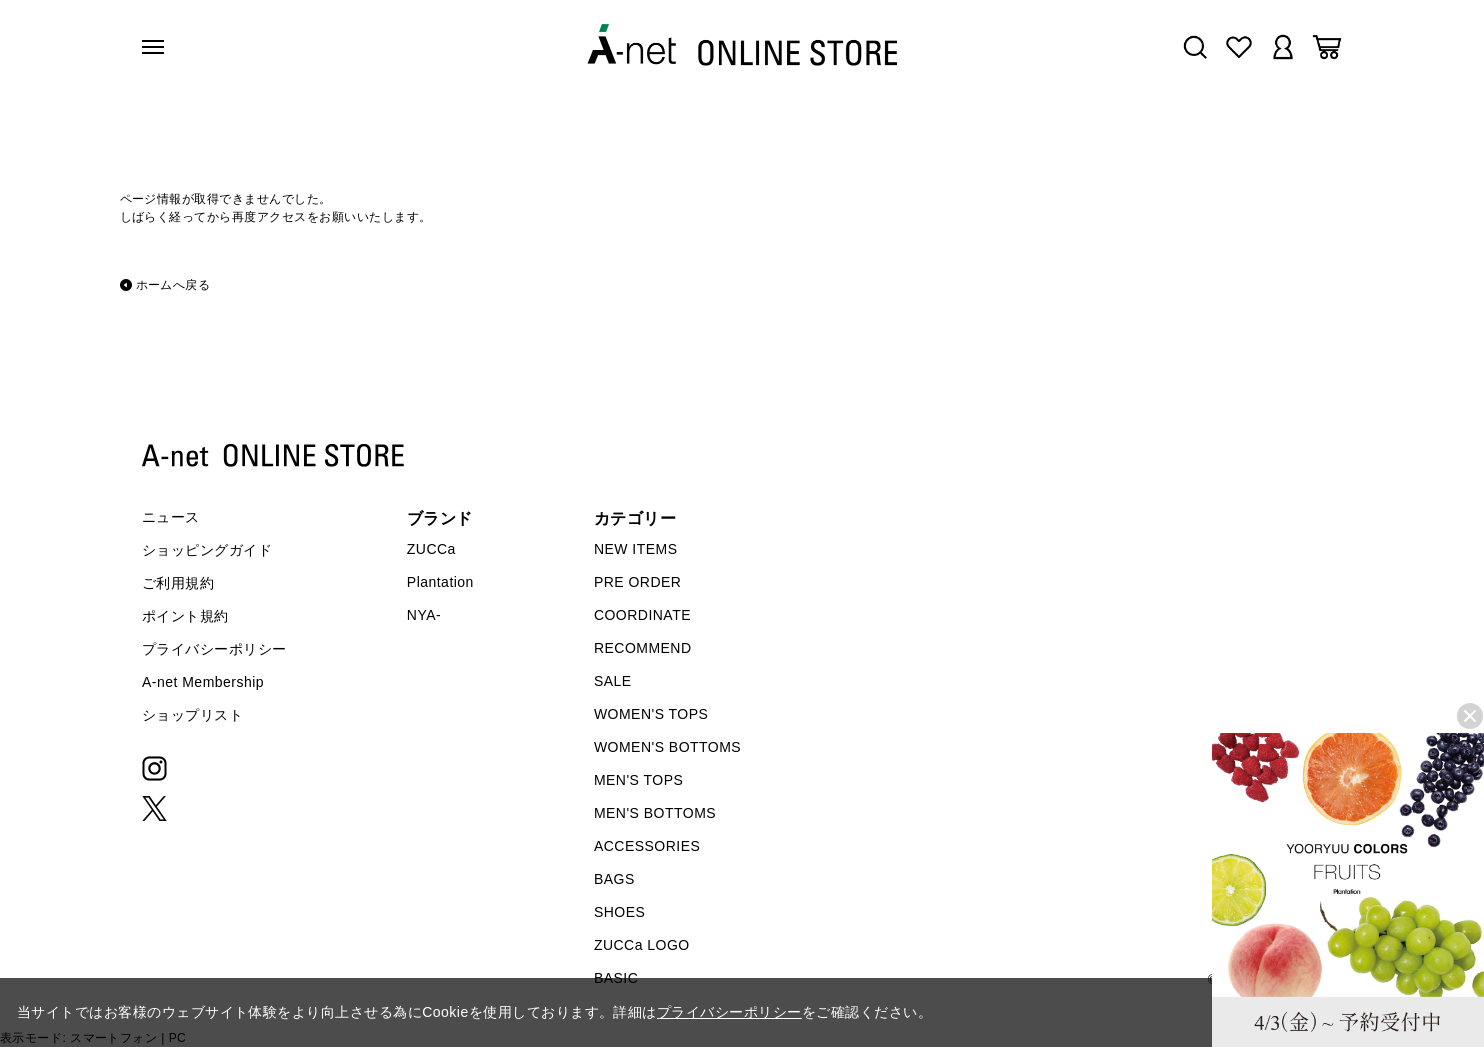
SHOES (619, 912)
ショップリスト (192, 715)
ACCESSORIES (647, 846)
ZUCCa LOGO (642, 945)
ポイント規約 (185, 616)
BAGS (614, 879)
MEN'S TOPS (638, 780)
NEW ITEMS (636, 549)
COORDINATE (642, 615)
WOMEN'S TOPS (651, 714)
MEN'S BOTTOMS (655, 813)
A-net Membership (203, 682)
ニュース (171, 517)
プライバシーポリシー (214, 649)
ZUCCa (431, 549)
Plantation (440, 582)
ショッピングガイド (207, 550)
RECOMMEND (643, 648)
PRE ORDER (638, 582)
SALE (613, 681)
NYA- (424, 615)
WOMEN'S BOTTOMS (667, 747)
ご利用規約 (178, 583)
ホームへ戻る (173, 285)
